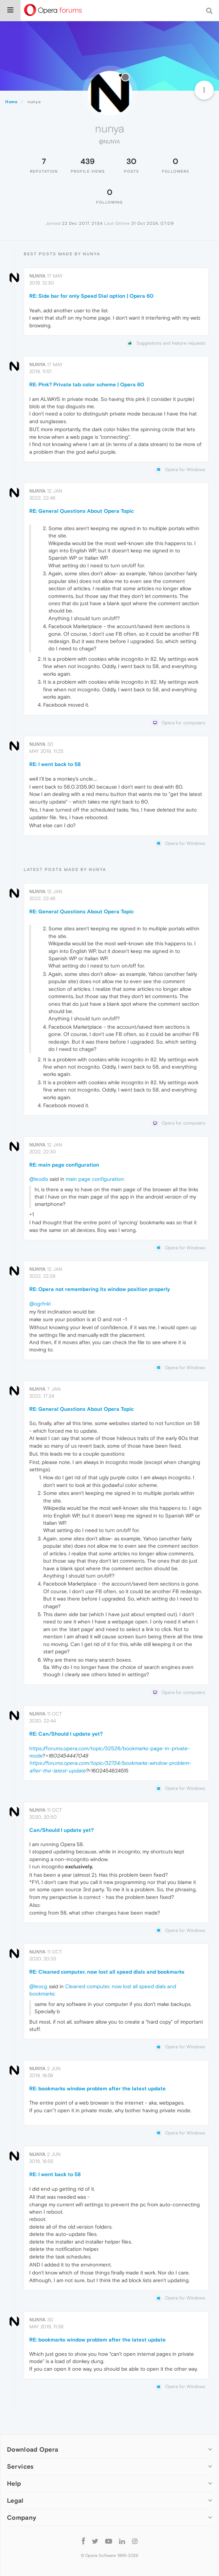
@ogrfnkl (39, 1304)
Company (21, 2517)
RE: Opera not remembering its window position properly (99, 1289)
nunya (37, 276)
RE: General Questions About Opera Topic (81, 511)
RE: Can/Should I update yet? (66, 1734)
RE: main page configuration (64, 1165)
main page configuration (95, 1179)
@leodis (38, 1179)
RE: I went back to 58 (55, 764)
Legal (15, 2500)
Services (20, 2466)
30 (131, 161)
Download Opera (32, 2449)
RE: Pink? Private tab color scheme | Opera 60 (86, 384)
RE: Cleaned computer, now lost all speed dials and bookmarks (107, 1972)
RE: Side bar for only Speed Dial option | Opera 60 (91, 296)
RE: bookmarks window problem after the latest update (97, 2088)
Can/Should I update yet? (61, 1830)
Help (14, 2483)
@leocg (38, 1986)
